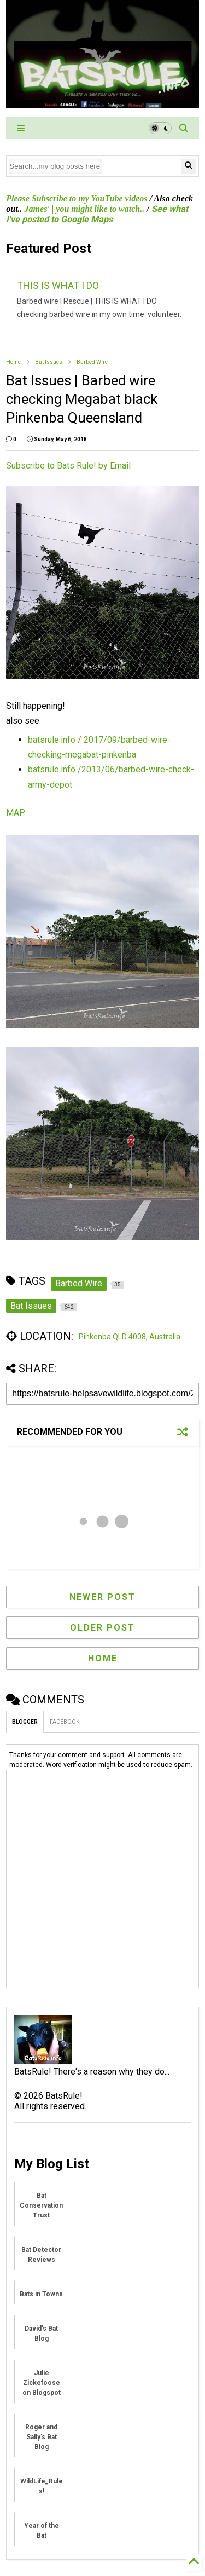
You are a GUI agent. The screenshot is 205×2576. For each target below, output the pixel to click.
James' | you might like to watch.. (85, 208)
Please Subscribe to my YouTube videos (76, 198)
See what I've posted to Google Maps (97, 214)
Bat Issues (48, 362)
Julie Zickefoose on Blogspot (41, 2382)
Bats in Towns (41, 2294)
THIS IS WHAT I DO (58, 285)
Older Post (102, 1627)
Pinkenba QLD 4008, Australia (129, 1336)
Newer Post (102, 1597)
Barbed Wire (92, 362)
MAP (15, 812)
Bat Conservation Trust (41, 2205)
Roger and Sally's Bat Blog (41, 2437)
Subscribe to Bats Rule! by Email (68, 465)
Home (13, 362)
